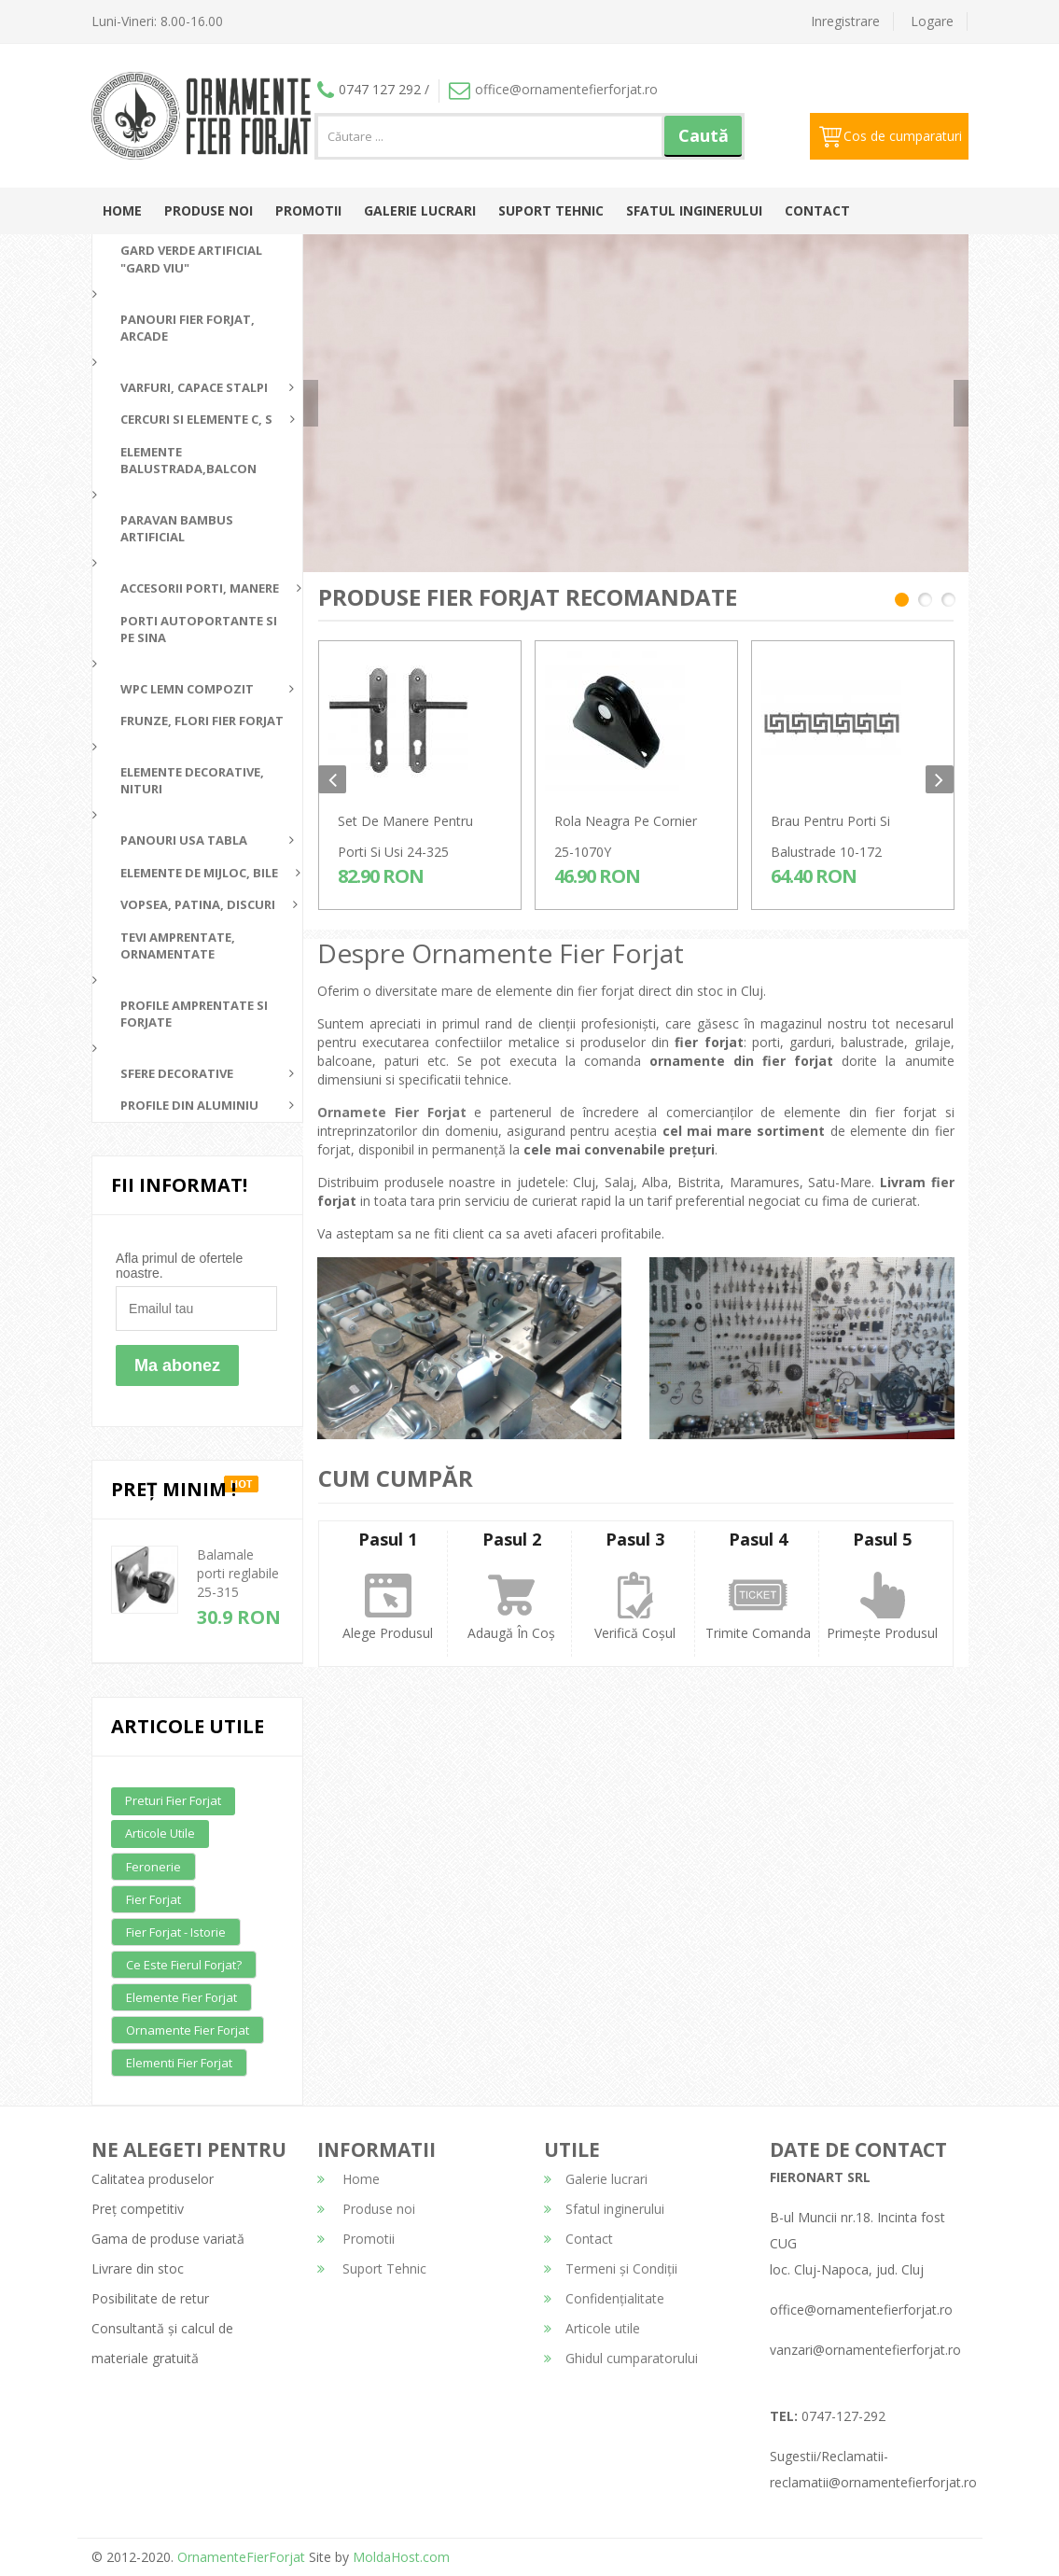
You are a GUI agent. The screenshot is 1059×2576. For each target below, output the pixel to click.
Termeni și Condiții (610, 2268)
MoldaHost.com (401, 2557)
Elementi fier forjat (179, 2062)
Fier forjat (153, 1899)
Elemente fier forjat (181, 1997)
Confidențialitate (604, 2298)
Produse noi (208, 210)
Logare (932, 21)
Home (122, 210)
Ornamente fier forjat (187, 2030)
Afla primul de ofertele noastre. (179, 1266)
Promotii (308, 210)
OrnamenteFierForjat (239, 2557)
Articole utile (160, 1833)
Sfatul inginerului (694, 210)
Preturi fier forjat (173, 1800)
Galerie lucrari (420, 210)
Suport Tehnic (551, 210)
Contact (817, 210)
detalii (799, 427)
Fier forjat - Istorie (176, 1932)
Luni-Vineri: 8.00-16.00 (157, 21)
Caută (703, 135)
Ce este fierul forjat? (184, 1964)
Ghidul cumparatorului (621, 2358)
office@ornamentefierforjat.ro (553, 89)
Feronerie (153, 1866)
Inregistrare (845, 21)
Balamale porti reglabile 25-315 (238, 1573)
